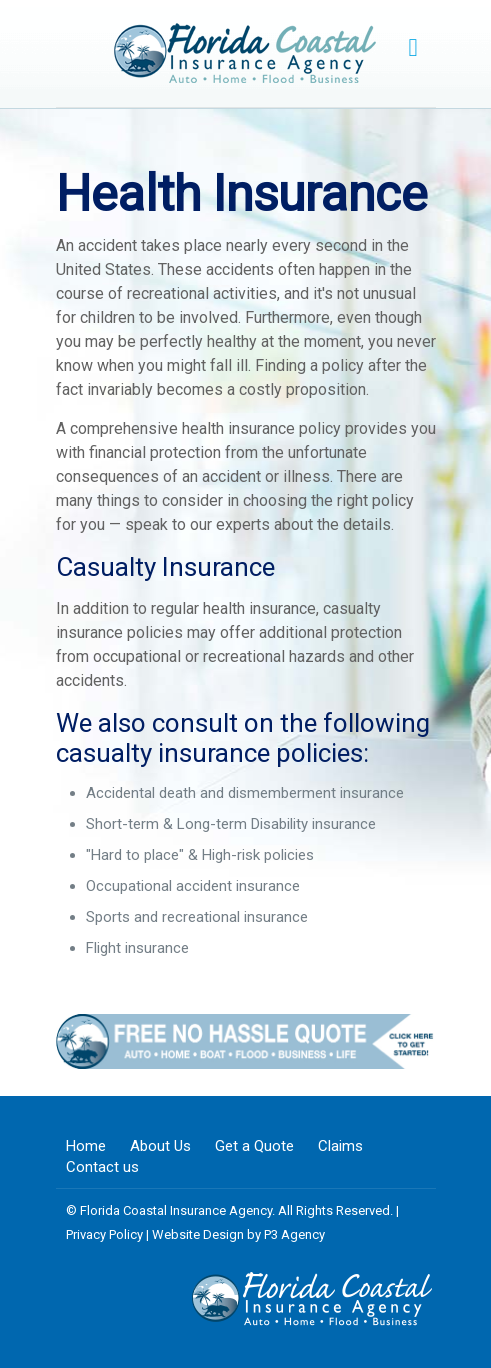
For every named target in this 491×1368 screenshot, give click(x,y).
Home (86, 1146)
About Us (160, 1146)
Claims (340, 1146)
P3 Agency (294, 1234)
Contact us (102, 1167)
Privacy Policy (104, 1234)
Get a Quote (254, 1146)
